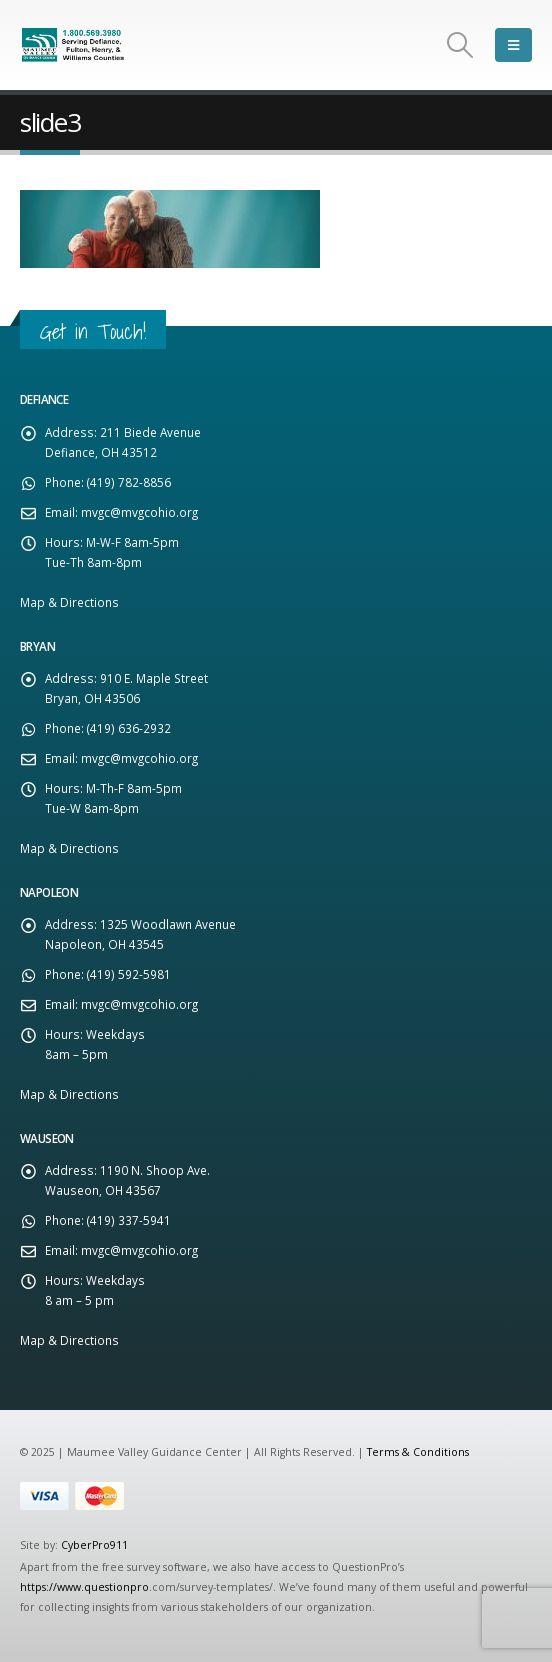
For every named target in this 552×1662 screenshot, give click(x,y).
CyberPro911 (94, 1545)
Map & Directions (69, 602)
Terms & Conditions (418, 1452)
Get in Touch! (93, 331)
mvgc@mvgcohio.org (139, 512)
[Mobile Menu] (513, 45)
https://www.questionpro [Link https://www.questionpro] (84, 1587)
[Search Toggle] (460, 45)
